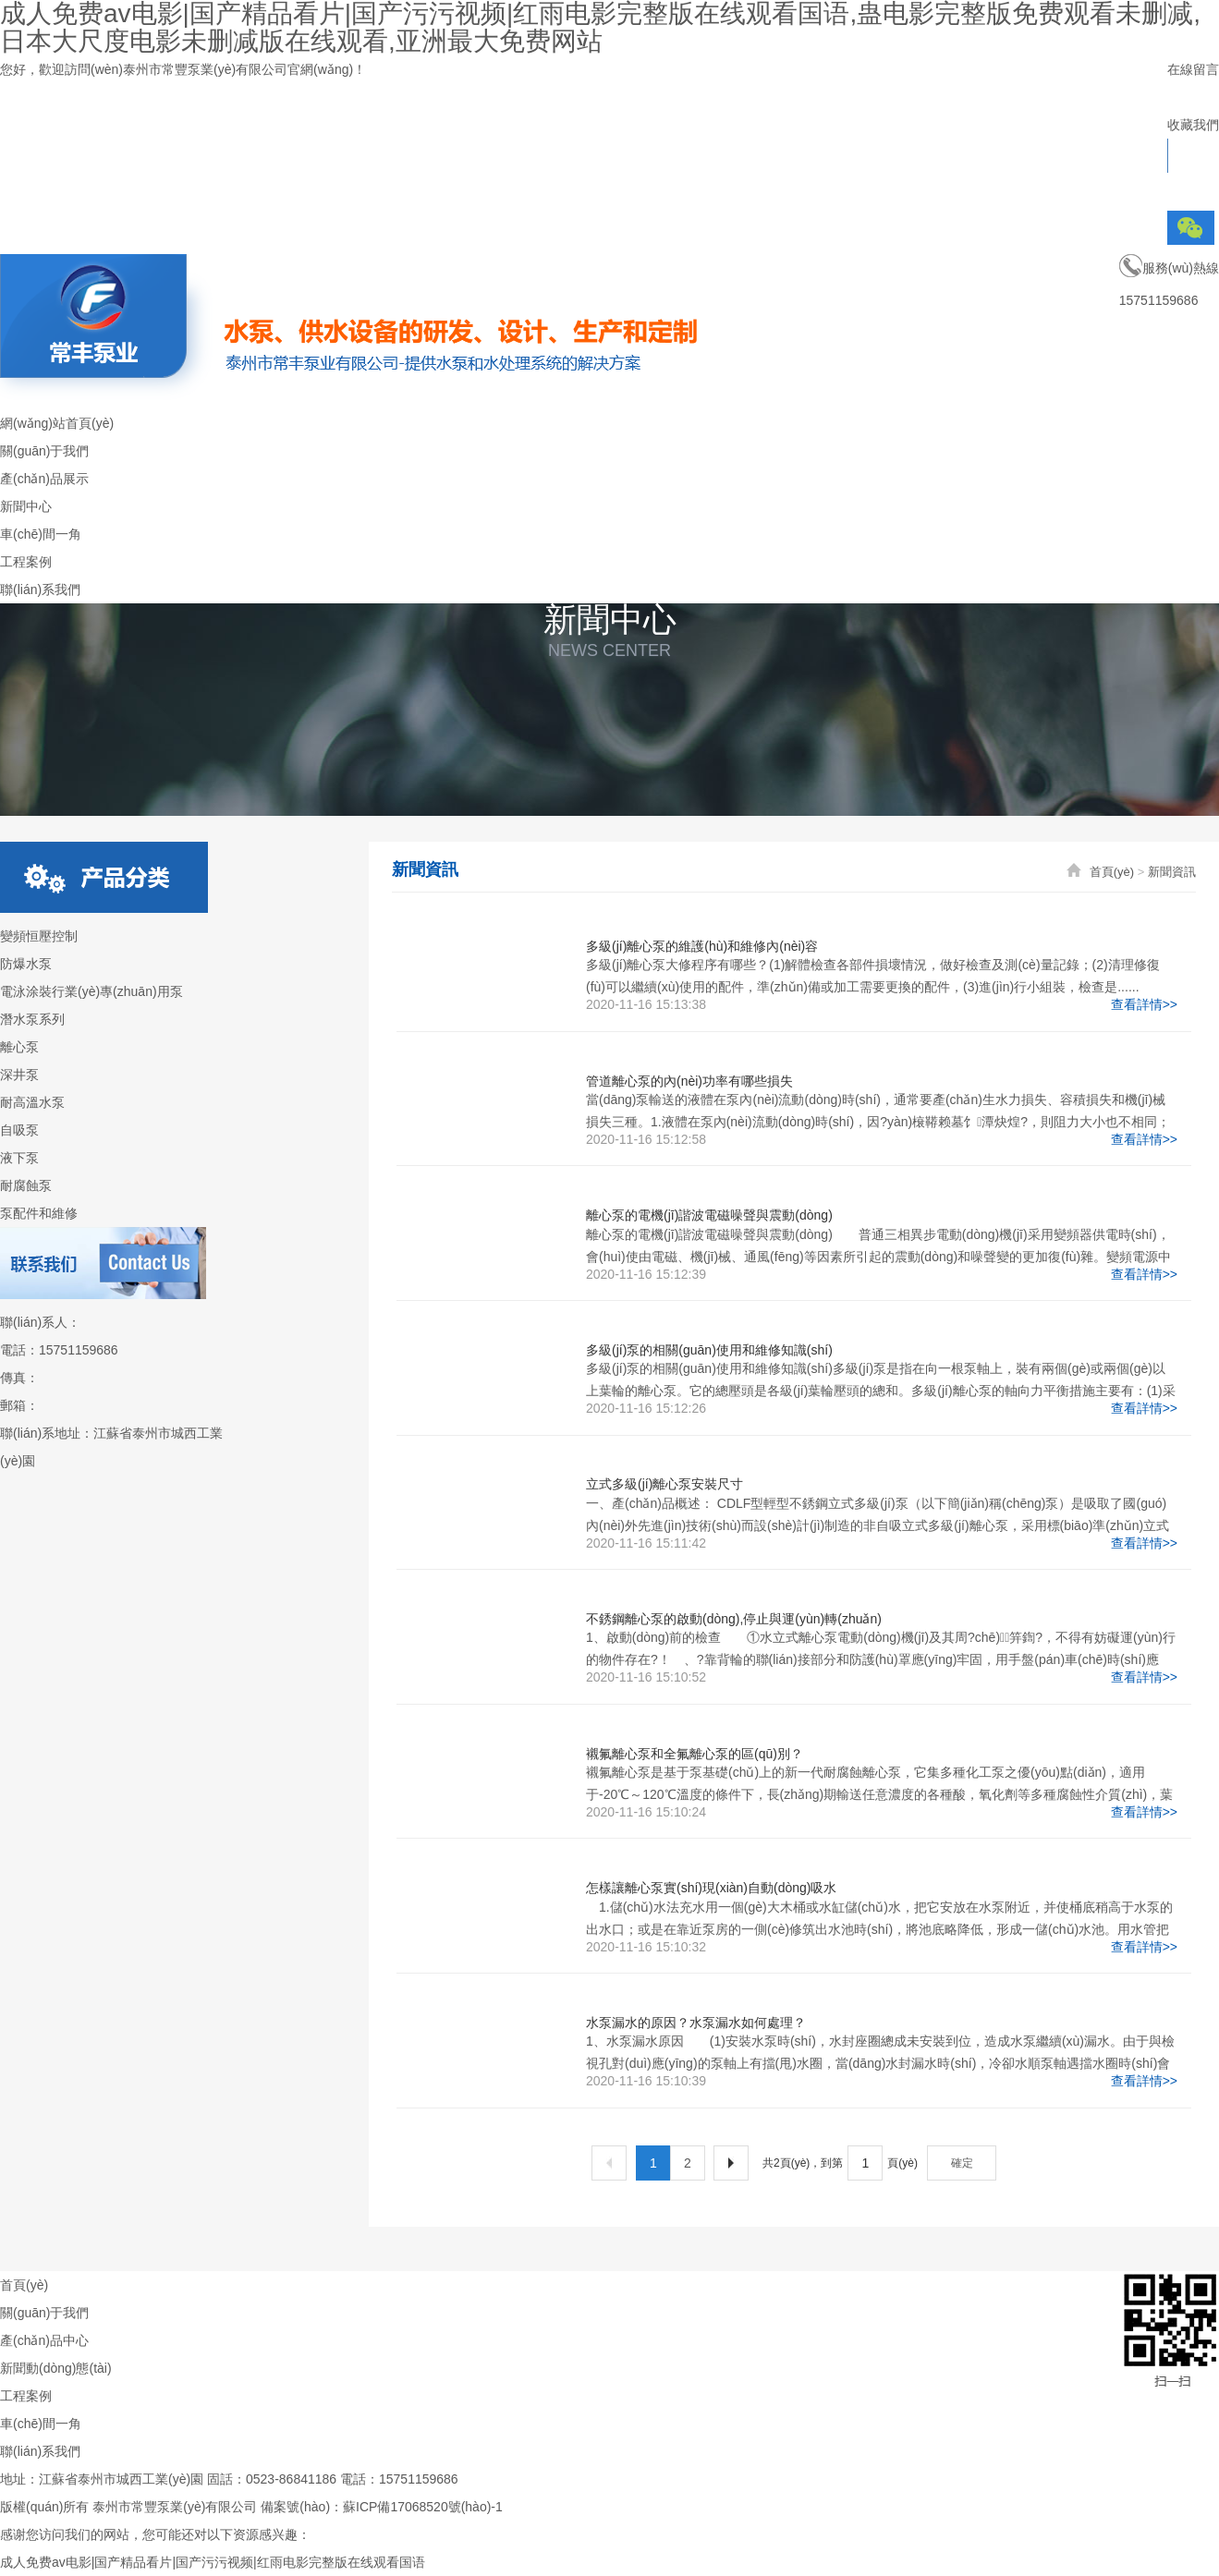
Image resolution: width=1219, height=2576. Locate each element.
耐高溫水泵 (32, 1102)
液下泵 (19, 1157)
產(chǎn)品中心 (44, 2340)
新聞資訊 (1172, 872)
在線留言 (1193, 69)
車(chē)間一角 (40, 2423)
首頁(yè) (1112, 872)
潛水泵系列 (32, 1019)
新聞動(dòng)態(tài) (56, 2368)
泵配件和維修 (39, 1213)
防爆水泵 (26, 963)
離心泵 (19, 1046)
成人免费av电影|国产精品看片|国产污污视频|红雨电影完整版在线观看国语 (212, 2562)
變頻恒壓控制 (39, 936)
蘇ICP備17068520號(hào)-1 (423, 2506)
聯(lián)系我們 (40, 2451)
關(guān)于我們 (44, 2312)
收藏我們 (1193, 124)
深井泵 (19, 1074)
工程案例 (26, 2395)
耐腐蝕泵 (26, 1185)
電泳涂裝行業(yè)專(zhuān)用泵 (91, 991)
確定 (962, 2163)
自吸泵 (19, 1130)
